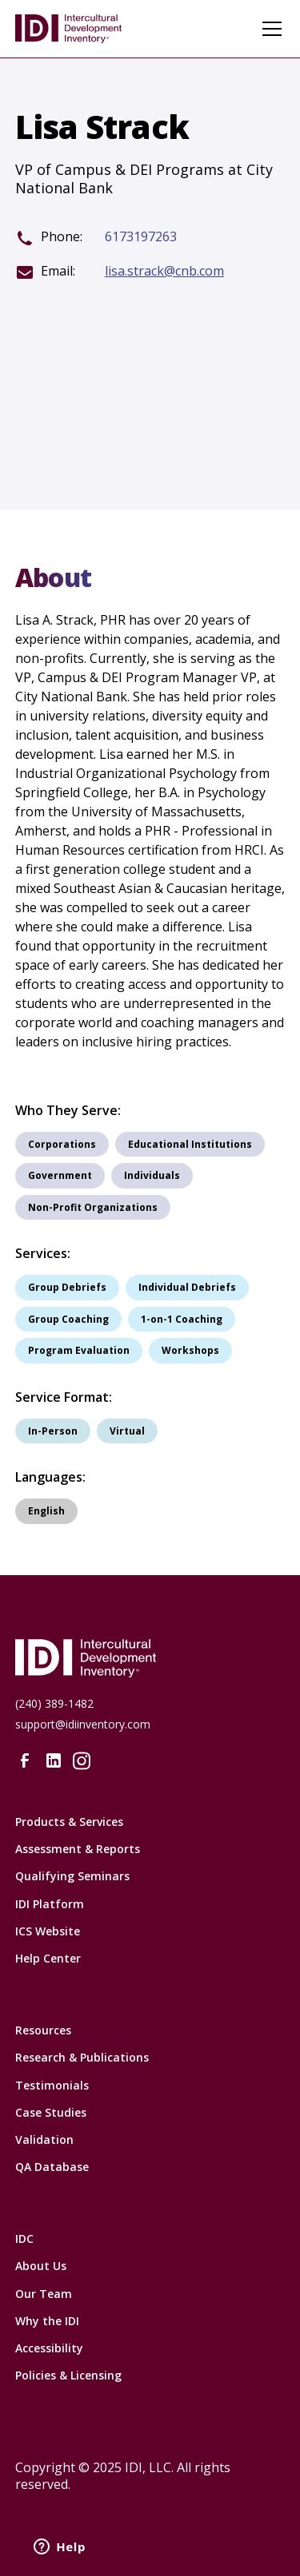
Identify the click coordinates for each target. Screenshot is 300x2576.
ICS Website (47, 1931)
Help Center (48, 1958)
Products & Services (69, 1821)
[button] (269, 29)
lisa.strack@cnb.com (164, 271)
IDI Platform (49, 1903)
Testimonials (52, 2085)
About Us (40, 2265)
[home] (79, 28)
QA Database (52, 2166)
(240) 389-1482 (54, 1703)
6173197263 (141, 236)
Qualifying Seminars (72, 1875)
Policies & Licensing (68, 2375)
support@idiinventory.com (82, 1724)
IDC (24, 2238)
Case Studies (50, 2112)
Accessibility (49, 2348)
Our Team (43, 2293)
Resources (43, 2030)
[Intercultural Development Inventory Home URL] (150, 1658)
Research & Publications (82, 2057)
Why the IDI (47, 2320)
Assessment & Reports (77, 1848)
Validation (44, 2139)
